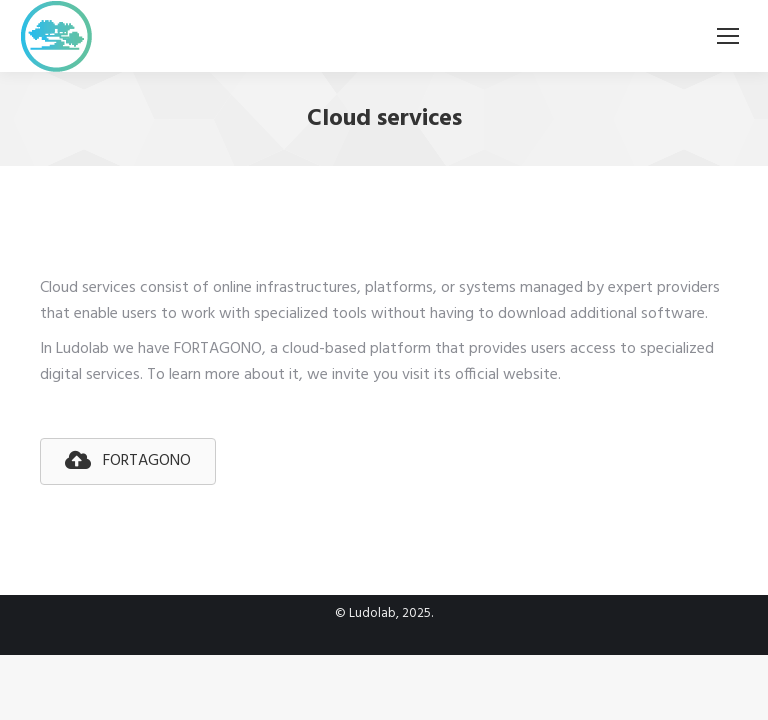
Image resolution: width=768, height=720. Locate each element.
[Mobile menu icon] (728, 36)
